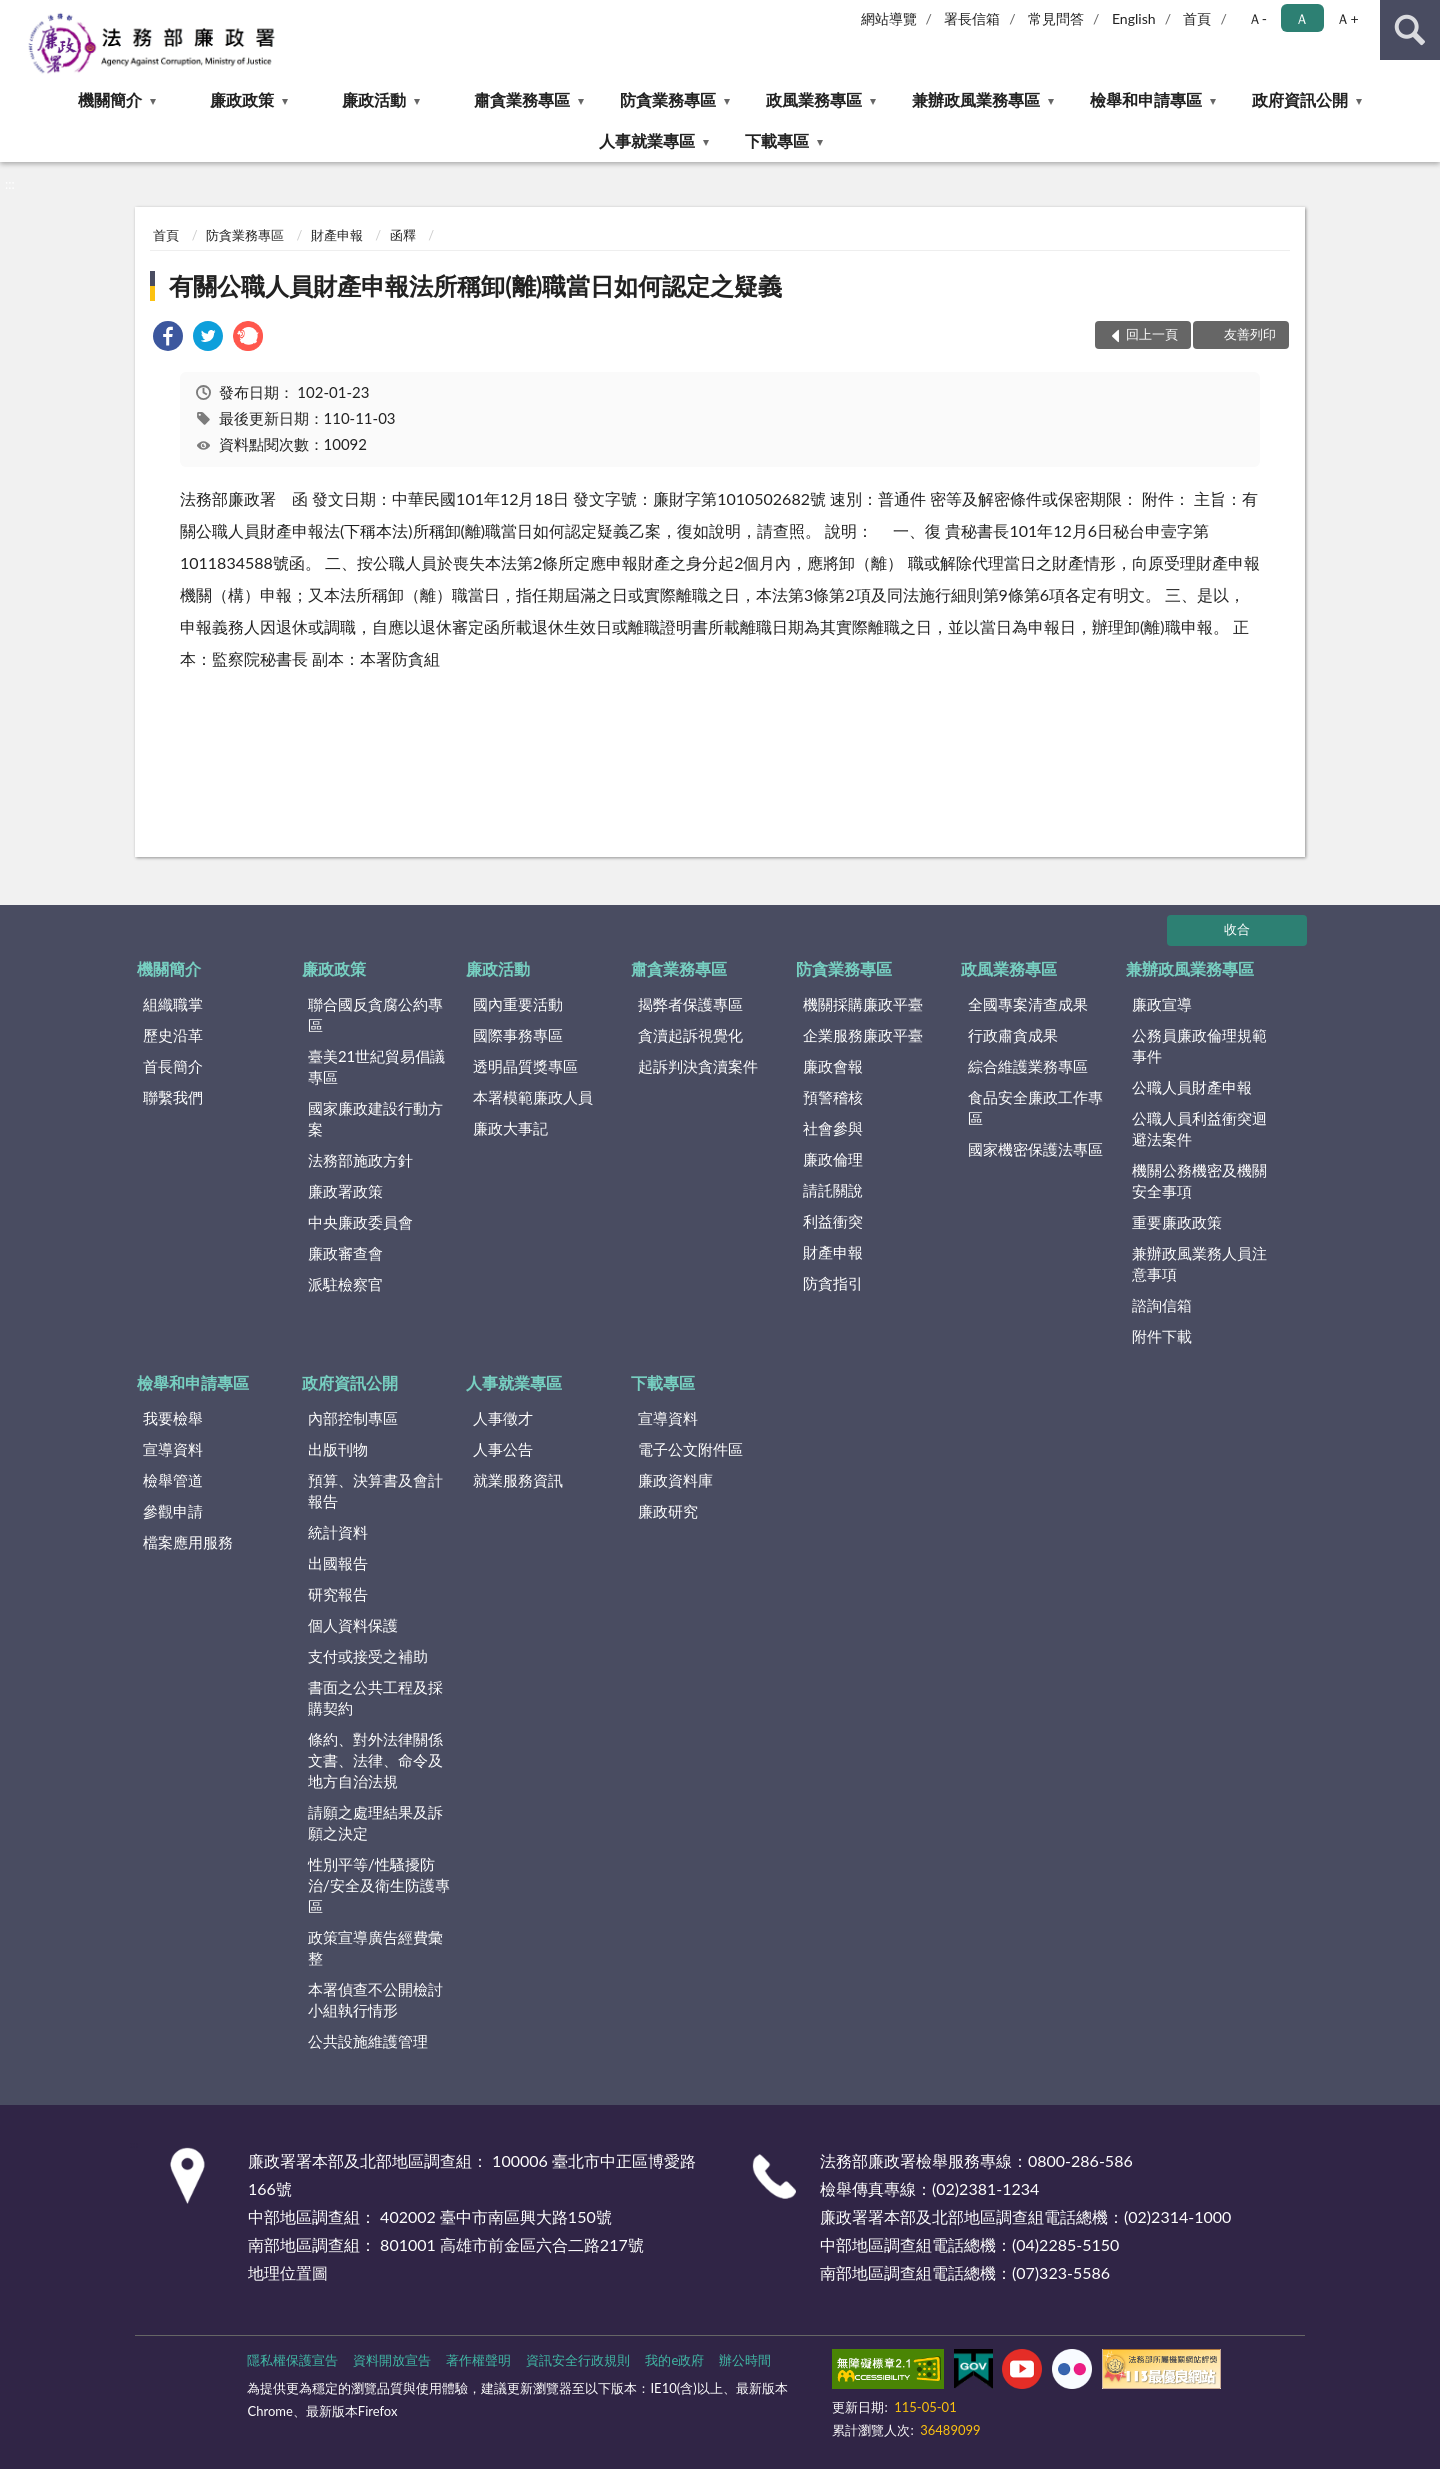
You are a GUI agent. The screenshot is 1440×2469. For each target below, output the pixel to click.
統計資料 (338, 1532)
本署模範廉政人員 (533, 1097)
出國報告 (338, 1563)
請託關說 (833, 1190)
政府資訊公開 (1300, 99)
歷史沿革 (173, 1035)
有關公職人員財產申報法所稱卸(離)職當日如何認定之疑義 (475, 285)
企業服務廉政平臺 (863, 1035)
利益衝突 (833, 1221)
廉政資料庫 (675, 1480)
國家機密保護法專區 (1035, 1149)
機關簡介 (110, 99)
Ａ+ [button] (1347, 18)
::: (16, 15)
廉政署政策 (345, 1191)
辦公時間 (745, 2360)
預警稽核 (833, 1097)
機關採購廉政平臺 (863, 1004)
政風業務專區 (814, 99)
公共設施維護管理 (368, 2041)
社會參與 (833, 1128)
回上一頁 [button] (1152, 334)
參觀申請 (173, 1511)
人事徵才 (503, 1418)
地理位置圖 (288, 2272)
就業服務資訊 (518, 1480)
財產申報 (337, 235)
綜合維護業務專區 (1028, 1066)
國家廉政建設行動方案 (375, 1118)
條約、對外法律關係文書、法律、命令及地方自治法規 (375, 1760)
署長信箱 (972, 18)
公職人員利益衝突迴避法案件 (1199, 1128)
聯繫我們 (173, 1097)
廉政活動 (374, 99)
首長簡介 (173, 1066)
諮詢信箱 (1162, 1305)
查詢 (1410, 30)
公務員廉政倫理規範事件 (1199, 1045)
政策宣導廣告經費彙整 (375, 1947)
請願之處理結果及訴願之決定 (375, 1822)
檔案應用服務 (188, 1542)
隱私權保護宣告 (292, 2360)
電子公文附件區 (690, 1449)
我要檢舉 (173, 1418)
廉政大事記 (510, 1128)
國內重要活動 (518, 1004)
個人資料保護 (353, 1625)
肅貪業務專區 (522, 99)
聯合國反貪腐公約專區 (375, 1014)
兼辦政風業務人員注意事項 (1199, 1263)
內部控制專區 (353, 1418)
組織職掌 (173, 1004)
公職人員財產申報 (1192, 1087)
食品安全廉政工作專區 (1035, 1107)
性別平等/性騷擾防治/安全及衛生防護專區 (379, 1885)
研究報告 (338, 1594)
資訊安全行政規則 (578, 2360)
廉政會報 (833, 1066)
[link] (168, 338)
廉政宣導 (1162, 1004)
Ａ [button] (1302, 18)
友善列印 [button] (1250, 334)
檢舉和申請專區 (1146, 99)
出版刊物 (338, 1449)
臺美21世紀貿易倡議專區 (376, 1066)
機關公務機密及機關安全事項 (1199, 1180)
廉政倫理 (833, 1159)
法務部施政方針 (360, 1160)
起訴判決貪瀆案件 (698, 1066)
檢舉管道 (173, 1480)
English (1134, 18)
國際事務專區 (518, 1035)
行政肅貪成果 (1013, 1035)
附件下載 (1162, 1336)
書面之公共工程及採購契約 (375, 1697)
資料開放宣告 (392, 2360)
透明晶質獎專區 (525, 1066)
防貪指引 (833, 1283)
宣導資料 (173, 1449)
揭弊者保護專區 (690, 1004)
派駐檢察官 (345, 1284)
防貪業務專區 (668, 99)
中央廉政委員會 (360, 1222)
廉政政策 (242, 99)
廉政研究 (668, 1511)
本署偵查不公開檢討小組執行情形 (375, 1999)
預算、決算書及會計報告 (375, 1490)
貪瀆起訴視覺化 (690, 1035)
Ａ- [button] (1257, 18)
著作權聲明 (478, 2360)
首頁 (1197, 18)
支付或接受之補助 (368, 1656)
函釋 (403, 235)
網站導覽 (889, 18)
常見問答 (1056, 18)
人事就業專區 (647, 140)
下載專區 (777, 140)
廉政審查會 (345, 1253)
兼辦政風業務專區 (976, 99)
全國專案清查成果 (1028, 1004)
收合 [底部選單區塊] (1237, 929)
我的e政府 (674, 2360)
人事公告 (503, 1449)
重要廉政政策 (1177, 1222)
